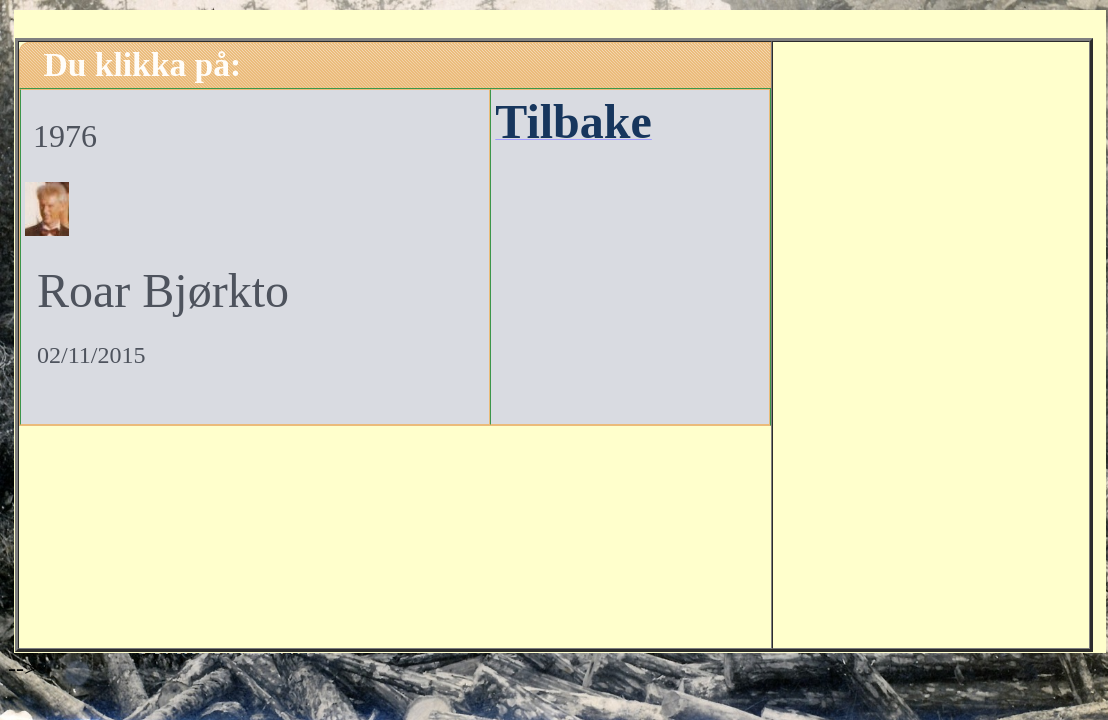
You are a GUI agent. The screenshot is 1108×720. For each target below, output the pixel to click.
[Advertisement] (931, 342)
